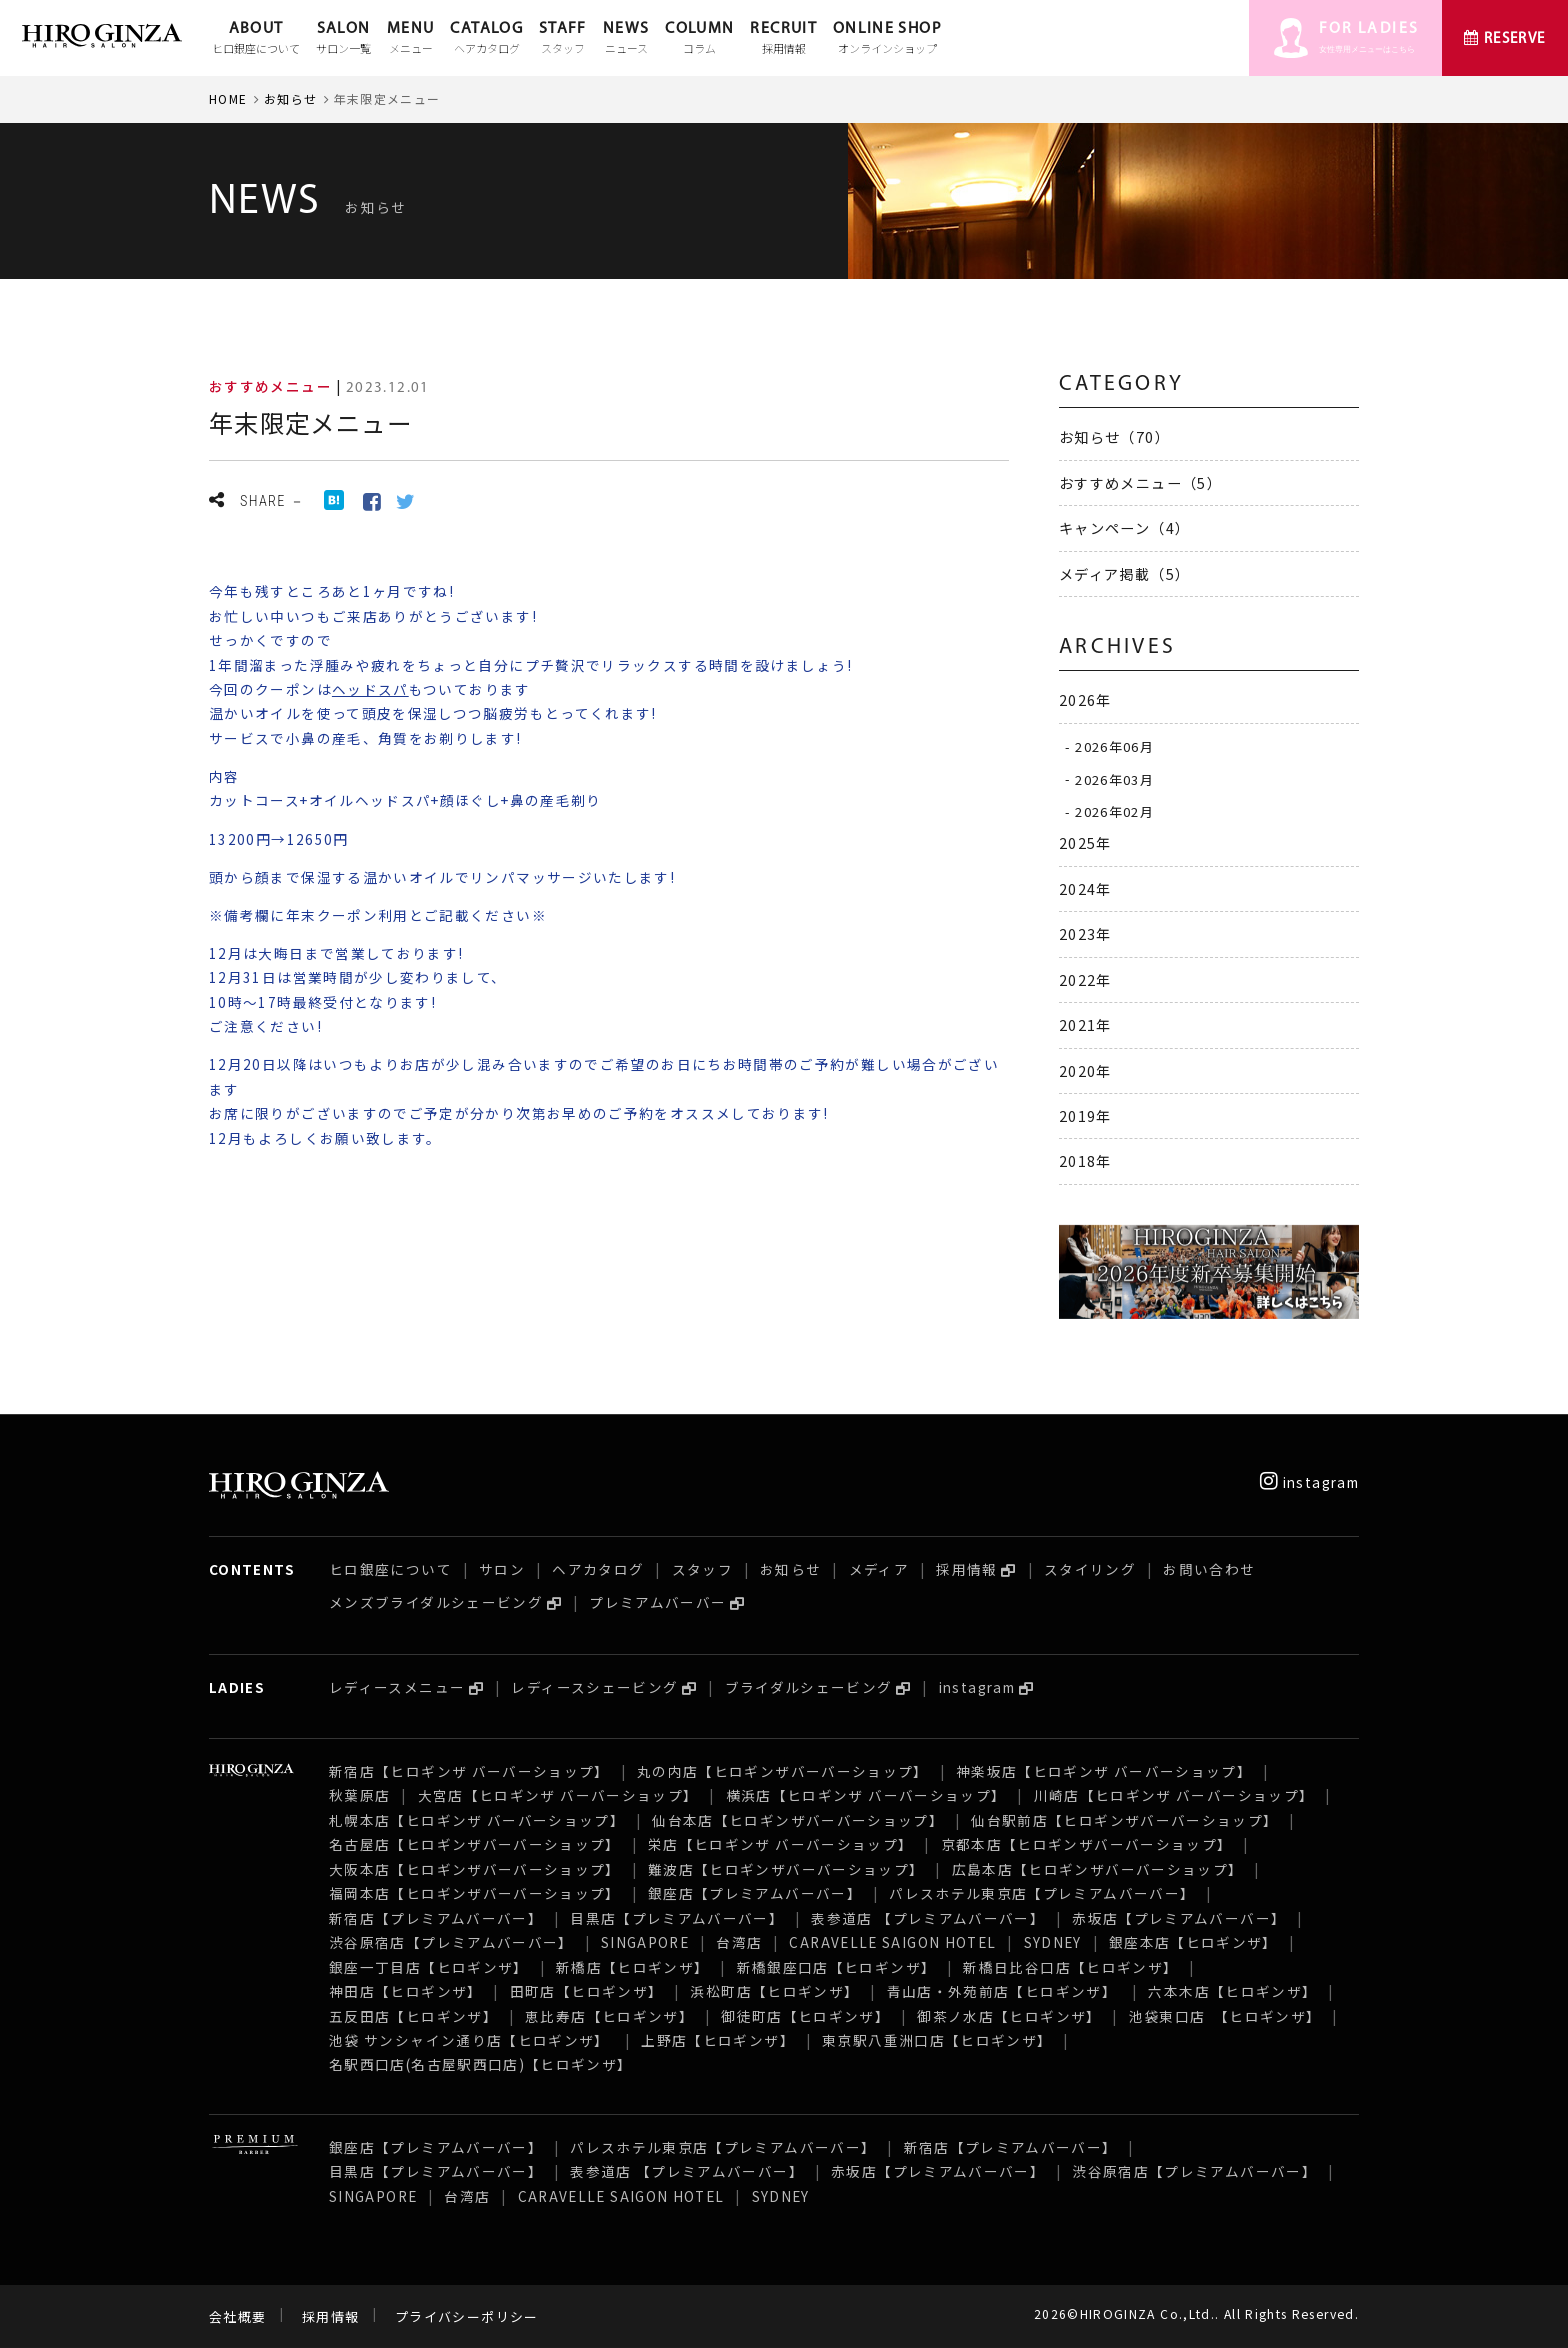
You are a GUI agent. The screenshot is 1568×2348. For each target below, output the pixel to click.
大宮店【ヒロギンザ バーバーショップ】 (558, 1795)
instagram (1309, 1482)
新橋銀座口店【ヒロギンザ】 (837, 1967)
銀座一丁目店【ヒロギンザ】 (429, 1967)
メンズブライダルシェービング (436, 1602)
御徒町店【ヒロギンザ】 (805, 2016)
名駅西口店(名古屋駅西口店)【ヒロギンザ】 (481, 2064)
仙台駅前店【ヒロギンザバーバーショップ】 (1124, 1820)
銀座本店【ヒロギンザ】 (1193, 1942)
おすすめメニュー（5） (1140, 482)
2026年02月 (1114, 811)
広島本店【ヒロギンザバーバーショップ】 (1098, 1869)
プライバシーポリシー (467, 2316)
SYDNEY (1053, 1942)
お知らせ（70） (1114, 436)
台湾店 (739, 1942)
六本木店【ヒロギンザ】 (1232, 1991)
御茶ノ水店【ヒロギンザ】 (1009, 2016)
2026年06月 (1114, 746)
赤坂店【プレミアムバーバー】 (1179, 1918)
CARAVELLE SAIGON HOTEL (892, 1942)
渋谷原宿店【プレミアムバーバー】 (451, 1942)
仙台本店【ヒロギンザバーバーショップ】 (798, 1820)
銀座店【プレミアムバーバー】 (755, 1893)
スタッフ (702, 1569)
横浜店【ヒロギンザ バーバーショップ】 (866, 1795)
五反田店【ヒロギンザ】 (413, 2016)
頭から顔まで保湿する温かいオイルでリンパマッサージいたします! (442, 877)
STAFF (563, 39)
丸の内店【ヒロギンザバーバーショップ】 (783, 1771)
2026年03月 (1114, 778)
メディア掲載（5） (1124, 573)
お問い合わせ (1209, 1569)
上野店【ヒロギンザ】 (718, 2040)
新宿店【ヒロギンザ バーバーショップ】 (469, 1771)
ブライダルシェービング (809, 1687)
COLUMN (699, 39)
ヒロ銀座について (390, 1569)
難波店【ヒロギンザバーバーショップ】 (786, 1869)
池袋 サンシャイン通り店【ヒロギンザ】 (471, 2040)
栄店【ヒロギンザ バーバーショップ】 (780, 1844)
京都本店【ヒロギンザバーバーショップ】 (1087, 1844)
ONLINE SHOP (887, 39)
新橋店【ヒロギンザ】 (633, 1967)
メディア (879, 1569)
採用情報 (966, 1569)
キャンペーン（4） (1124, 527)
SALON (343, 39)
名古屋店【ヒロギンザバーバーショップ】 (475, 1844)
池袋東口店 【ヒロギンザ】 (1225, 2016)
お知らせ (290, 98)
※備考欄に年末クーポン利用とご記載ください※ (378, 915)
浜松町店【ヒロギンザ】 (774, 1991)
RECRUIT (783, 39)
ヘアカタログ (598, 1569)
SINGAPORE (645, 1942)
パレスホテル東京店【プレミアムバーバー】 (1042, 1893)
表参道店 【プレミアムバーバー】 (928, 1918)
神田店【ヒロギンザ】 (406, 1991)
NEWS (626, 39)
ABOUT (256, 39)
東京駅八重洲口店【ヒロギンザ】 (937, 2040)
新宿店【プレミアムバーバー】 (436, 1918)
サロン (502, 1569)
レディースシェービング (594, 1687)
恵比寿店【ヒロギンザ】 (609, 2016)
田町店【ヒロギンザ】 (587, 1991)
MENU (410, 39)
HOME (228, 98)
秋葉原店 (359, 1795)
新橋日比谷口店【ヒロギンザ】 (1070, 1967)
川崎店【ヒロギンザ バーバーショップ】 (1174, 1795)
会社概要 (237, 2316)
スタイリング (1090, 1569)
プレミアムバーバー (657, 1602)
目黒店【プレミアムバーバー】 (677, 1918)
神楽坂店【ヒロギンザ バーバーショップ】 (1104, 1771)
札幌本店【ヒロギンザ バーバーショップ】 (477, 1820)
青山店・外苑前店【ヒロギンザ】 (1004, 1991)
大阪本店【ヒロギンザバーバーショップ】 (475, 1869)
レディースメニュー (397, 1687)
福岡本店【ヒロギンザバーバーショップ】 (475, 1893)
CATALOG (486, 39)
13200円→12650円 (279, 839)
